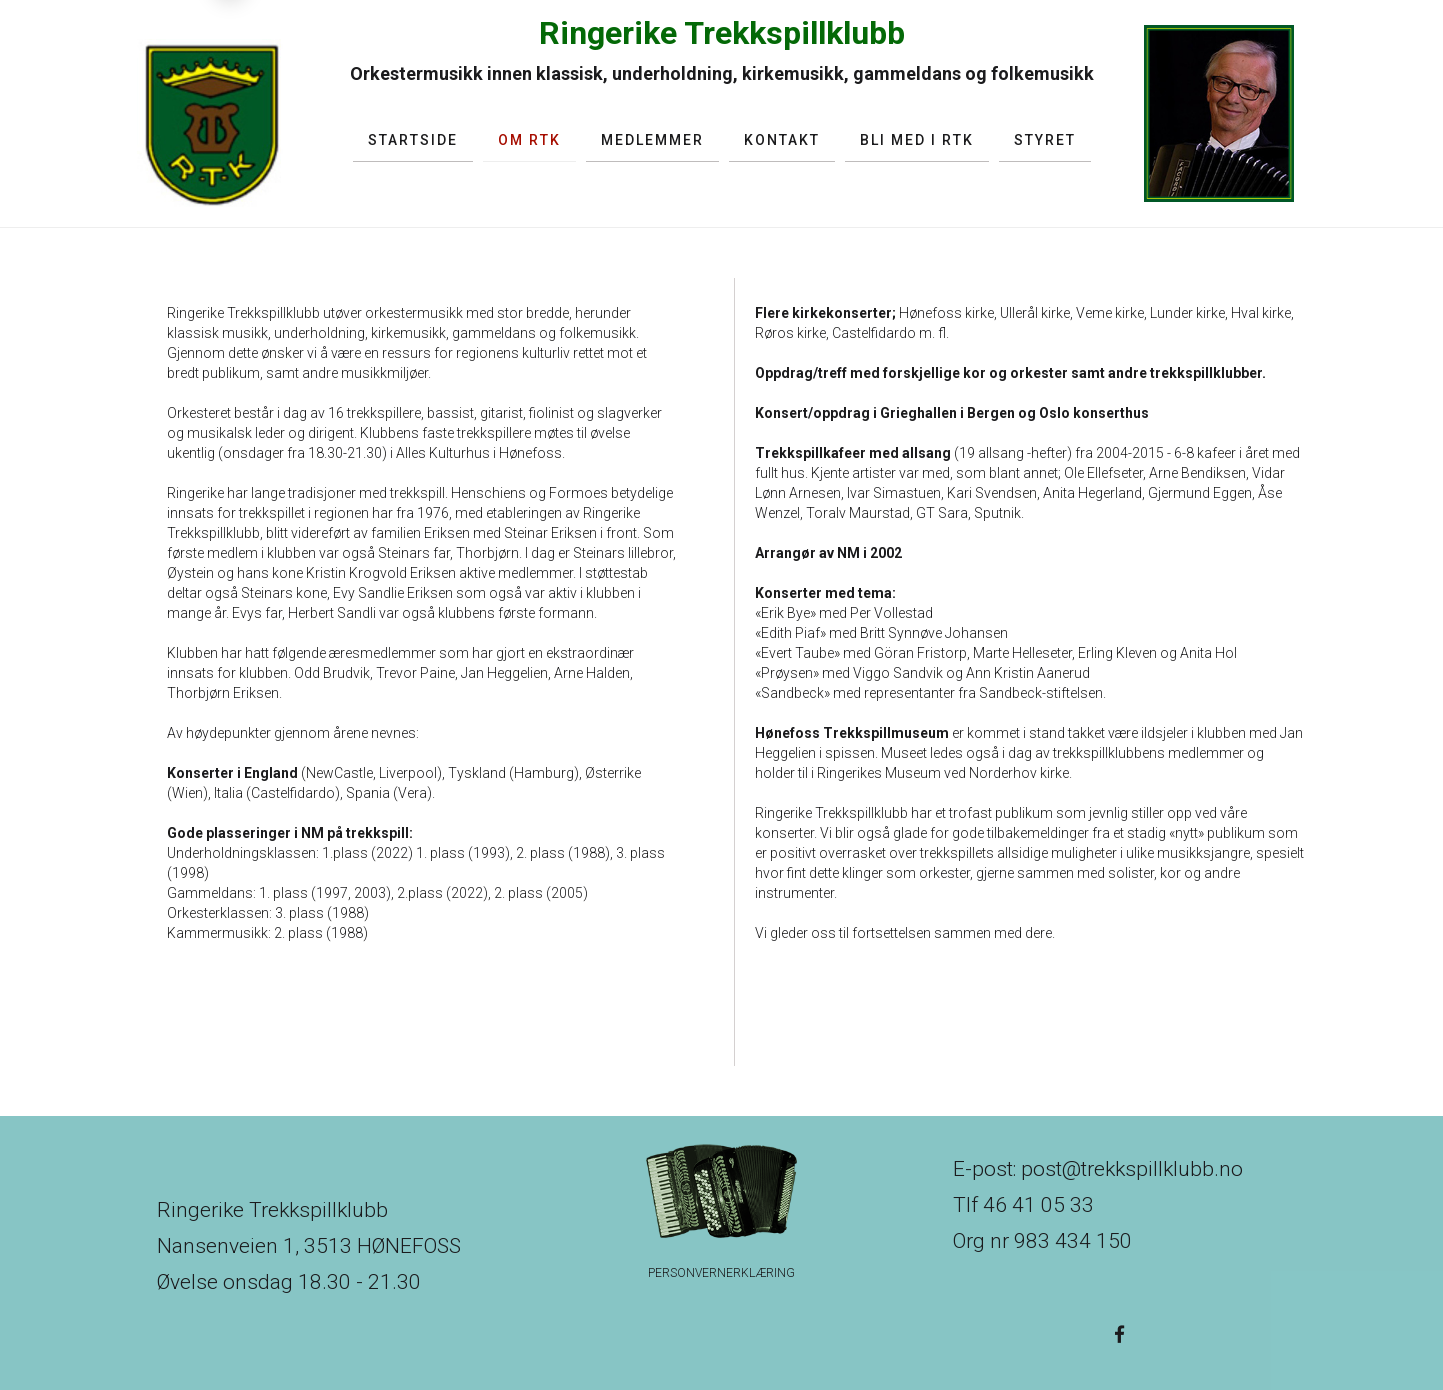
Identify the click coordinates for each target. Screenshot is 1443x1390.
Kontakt (782, 140)
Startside (413, 140)
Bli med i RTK (917, 140)
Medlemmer (652, 140)
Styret (1045, 140)
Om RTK (529, 140)
